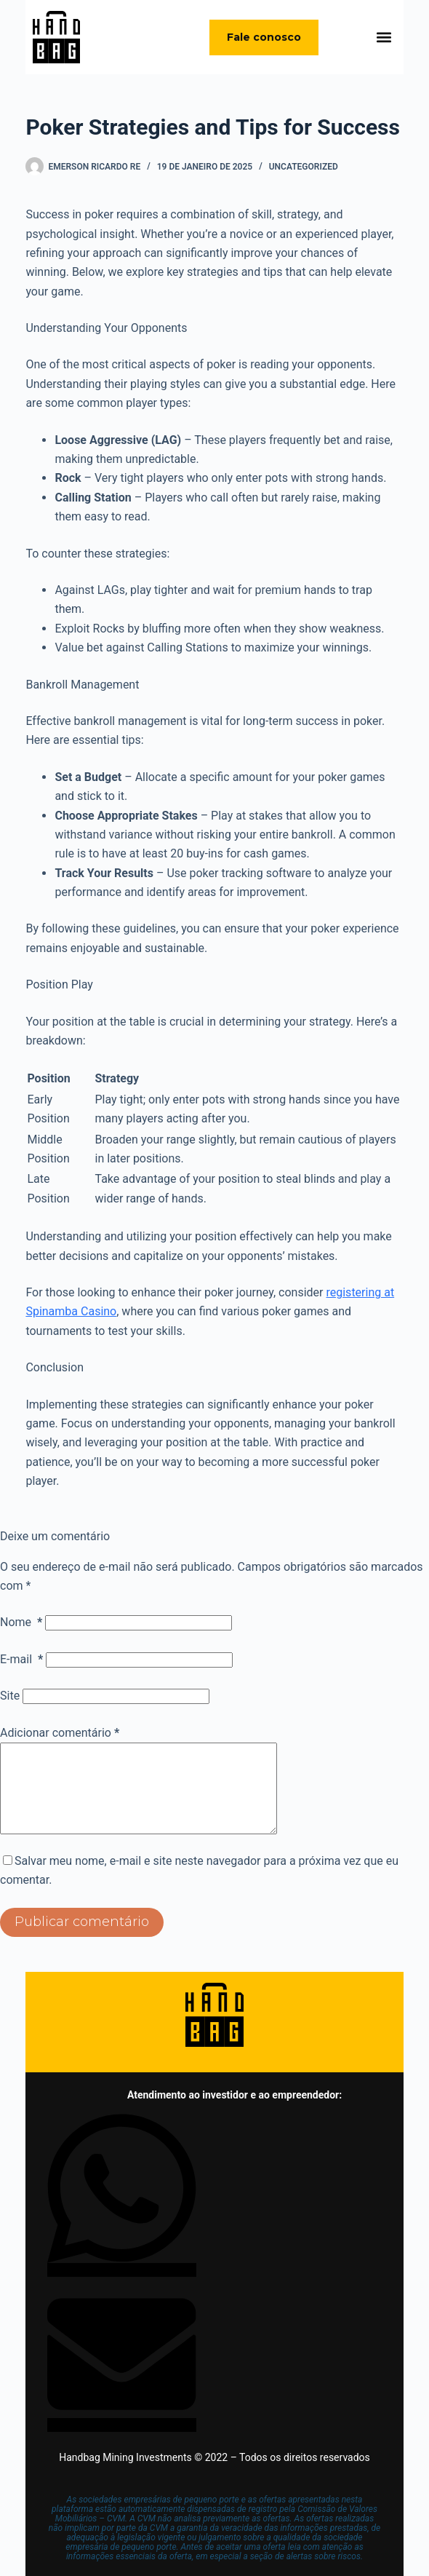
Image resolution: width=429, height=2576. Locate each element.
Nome (21, 1622)
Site (10, 1696)
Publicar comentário (82, 1939)
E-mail (21, 1659)
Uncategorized (303, 167)
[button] (384, 37)
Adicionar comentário (59, 1733)
